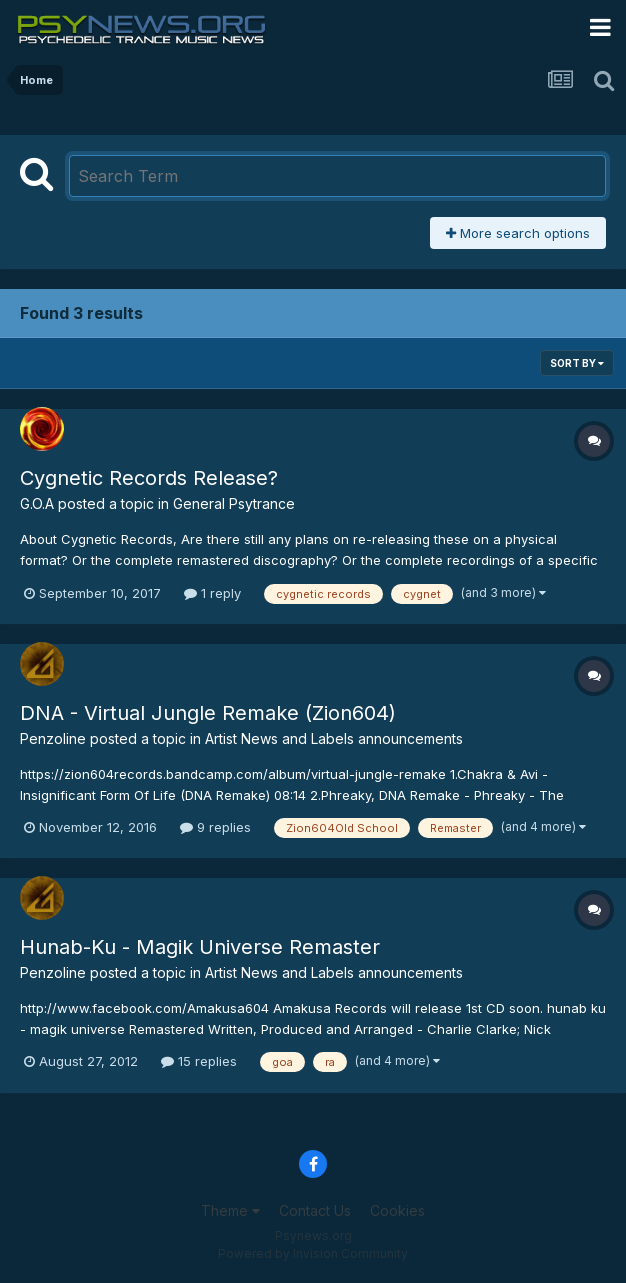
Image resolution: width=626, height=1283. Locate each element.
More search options (518, 233)
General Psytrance (234, 503)
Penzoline (53, 738)
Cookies (397, 1210)
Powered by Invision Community (313, 1253)
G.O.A (37, 503)
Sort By (577, 363)
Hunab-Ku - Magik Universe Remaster (200, 947)
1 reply (212, 593)
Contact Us (315, 1210)
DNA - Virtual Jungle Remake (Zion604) (208, 713)
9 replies (215, 827)
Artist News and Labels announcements (334, 738)
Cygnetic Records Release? (149, 478)
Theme (230, 1210)
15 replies (199, 1061)
